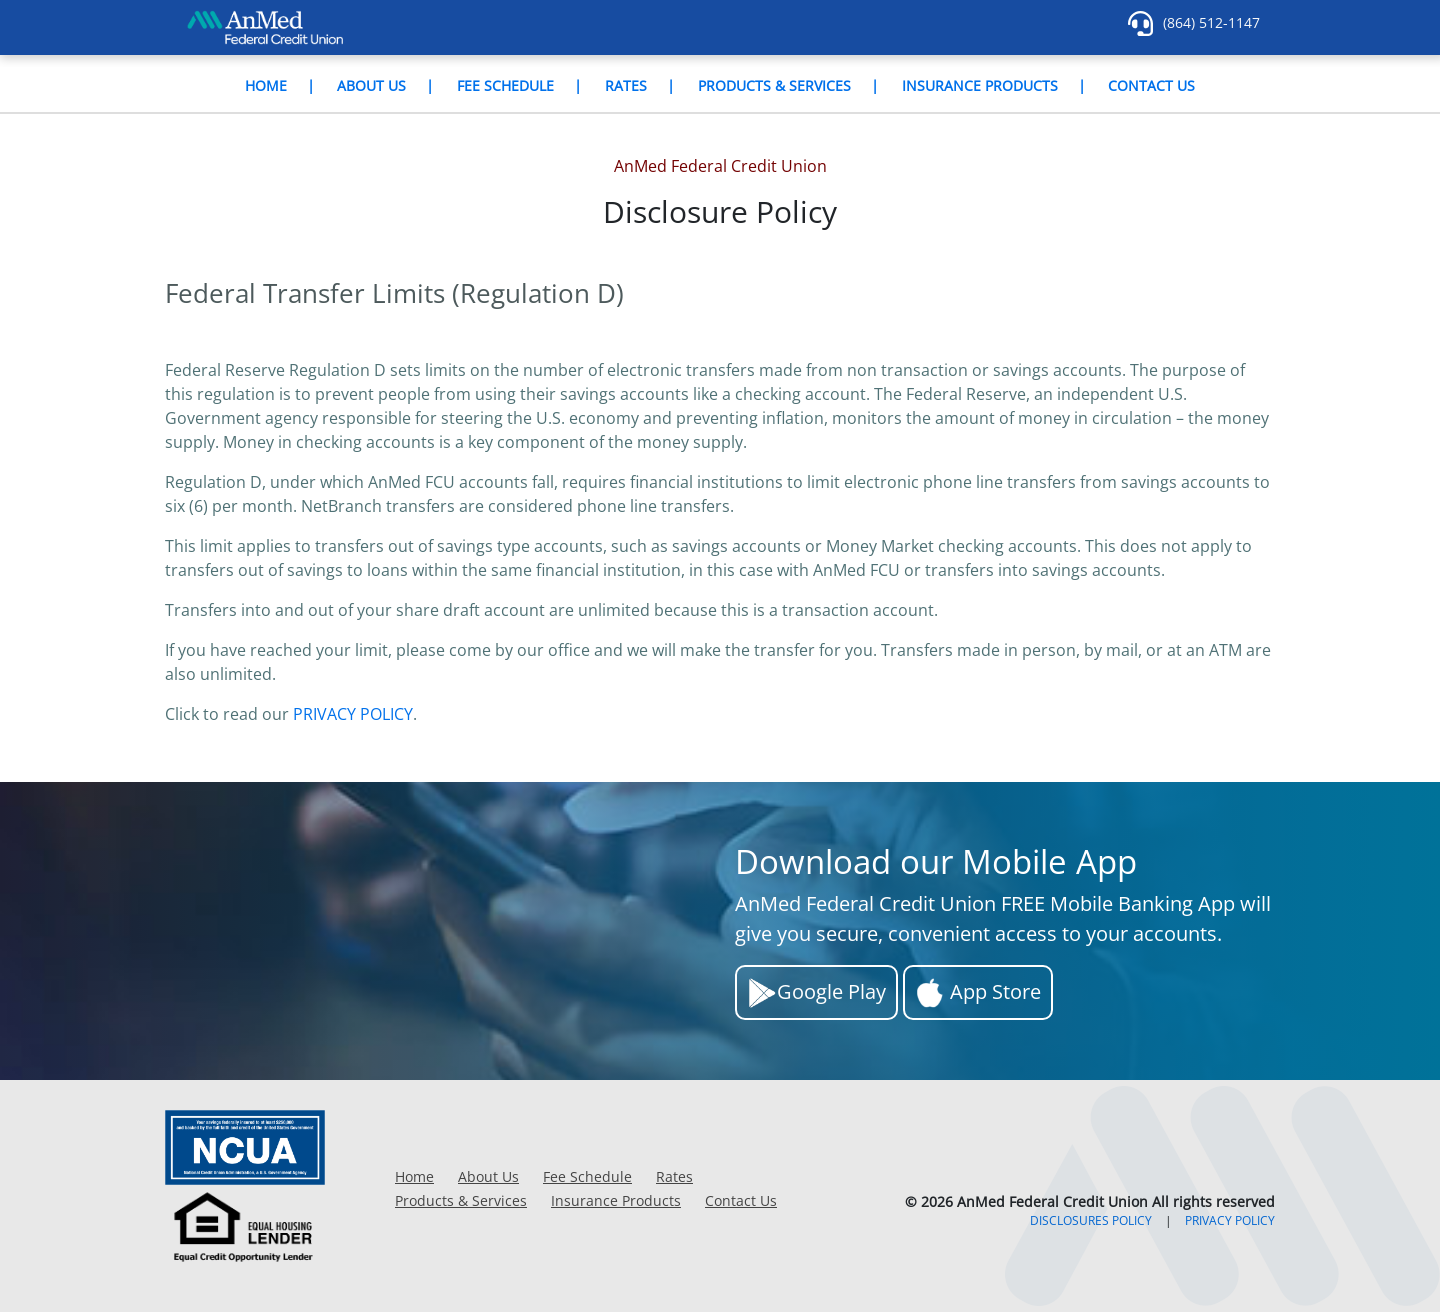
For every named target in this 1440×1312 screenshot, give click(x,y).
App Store (978, 993)
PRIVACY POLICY (353, 714)
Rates (626, 85)
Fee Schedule (505, 85)
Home (266, 85)
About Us (371, 85)
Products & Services (774, 85)
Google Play (816, 993)
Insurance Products (980, 85)
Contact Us (1151, 85)
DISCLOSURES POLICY (1091, 1220)
